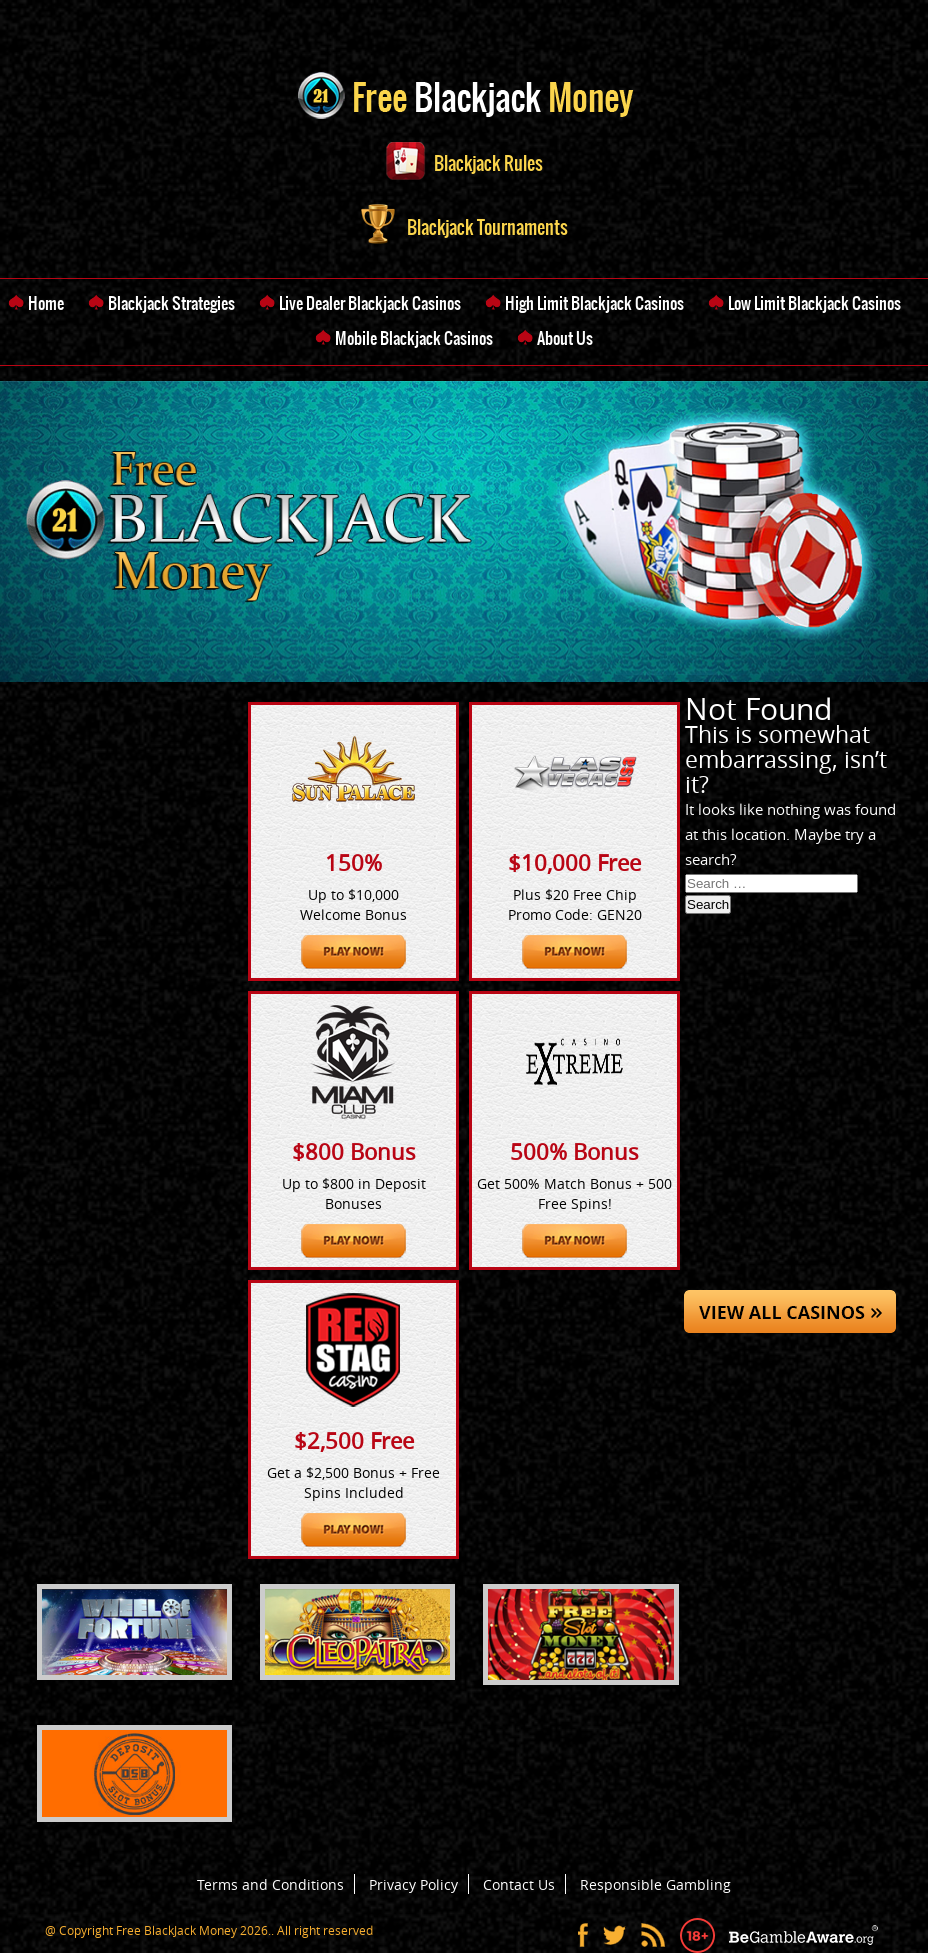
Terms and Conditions (270, 1884)
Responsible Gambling (655, 1884)
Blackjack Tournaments (464, 227)
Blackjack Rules (464, 163)
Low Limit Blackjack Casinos (814, 303)
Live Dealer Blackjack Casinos (370, 303)
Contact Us (519, 1884)
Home (46, 303)
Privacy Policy (413, 1884)
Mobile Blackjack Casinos (414, 338)
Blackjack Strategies (171, 303)
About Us (565, 338)
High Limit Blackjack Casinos (594, 303)
